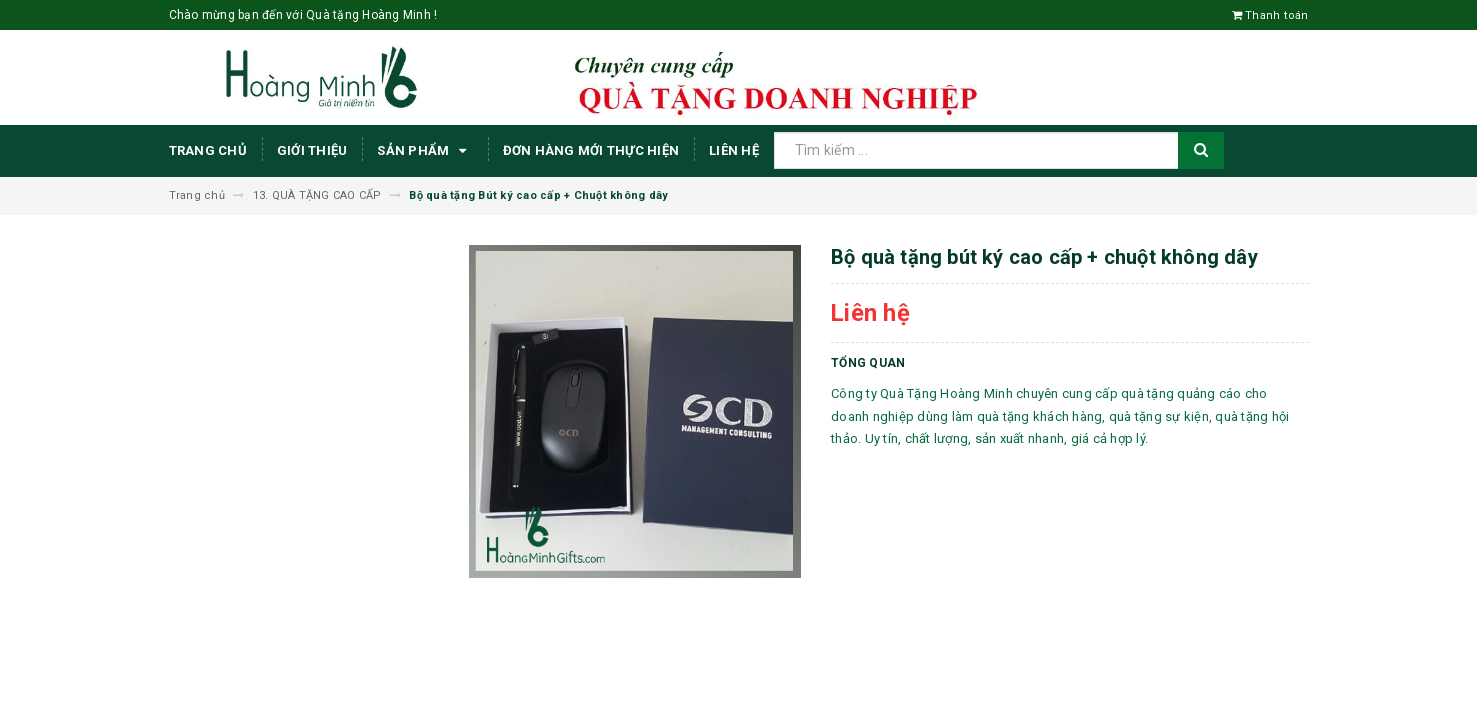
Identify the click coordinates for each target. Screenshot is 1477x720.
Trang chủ (208, 150)
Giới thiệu (312, 150)
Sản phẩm (424, 151)
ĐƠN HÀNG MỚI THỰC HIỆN (591, 150)
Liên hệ (734, 150)
